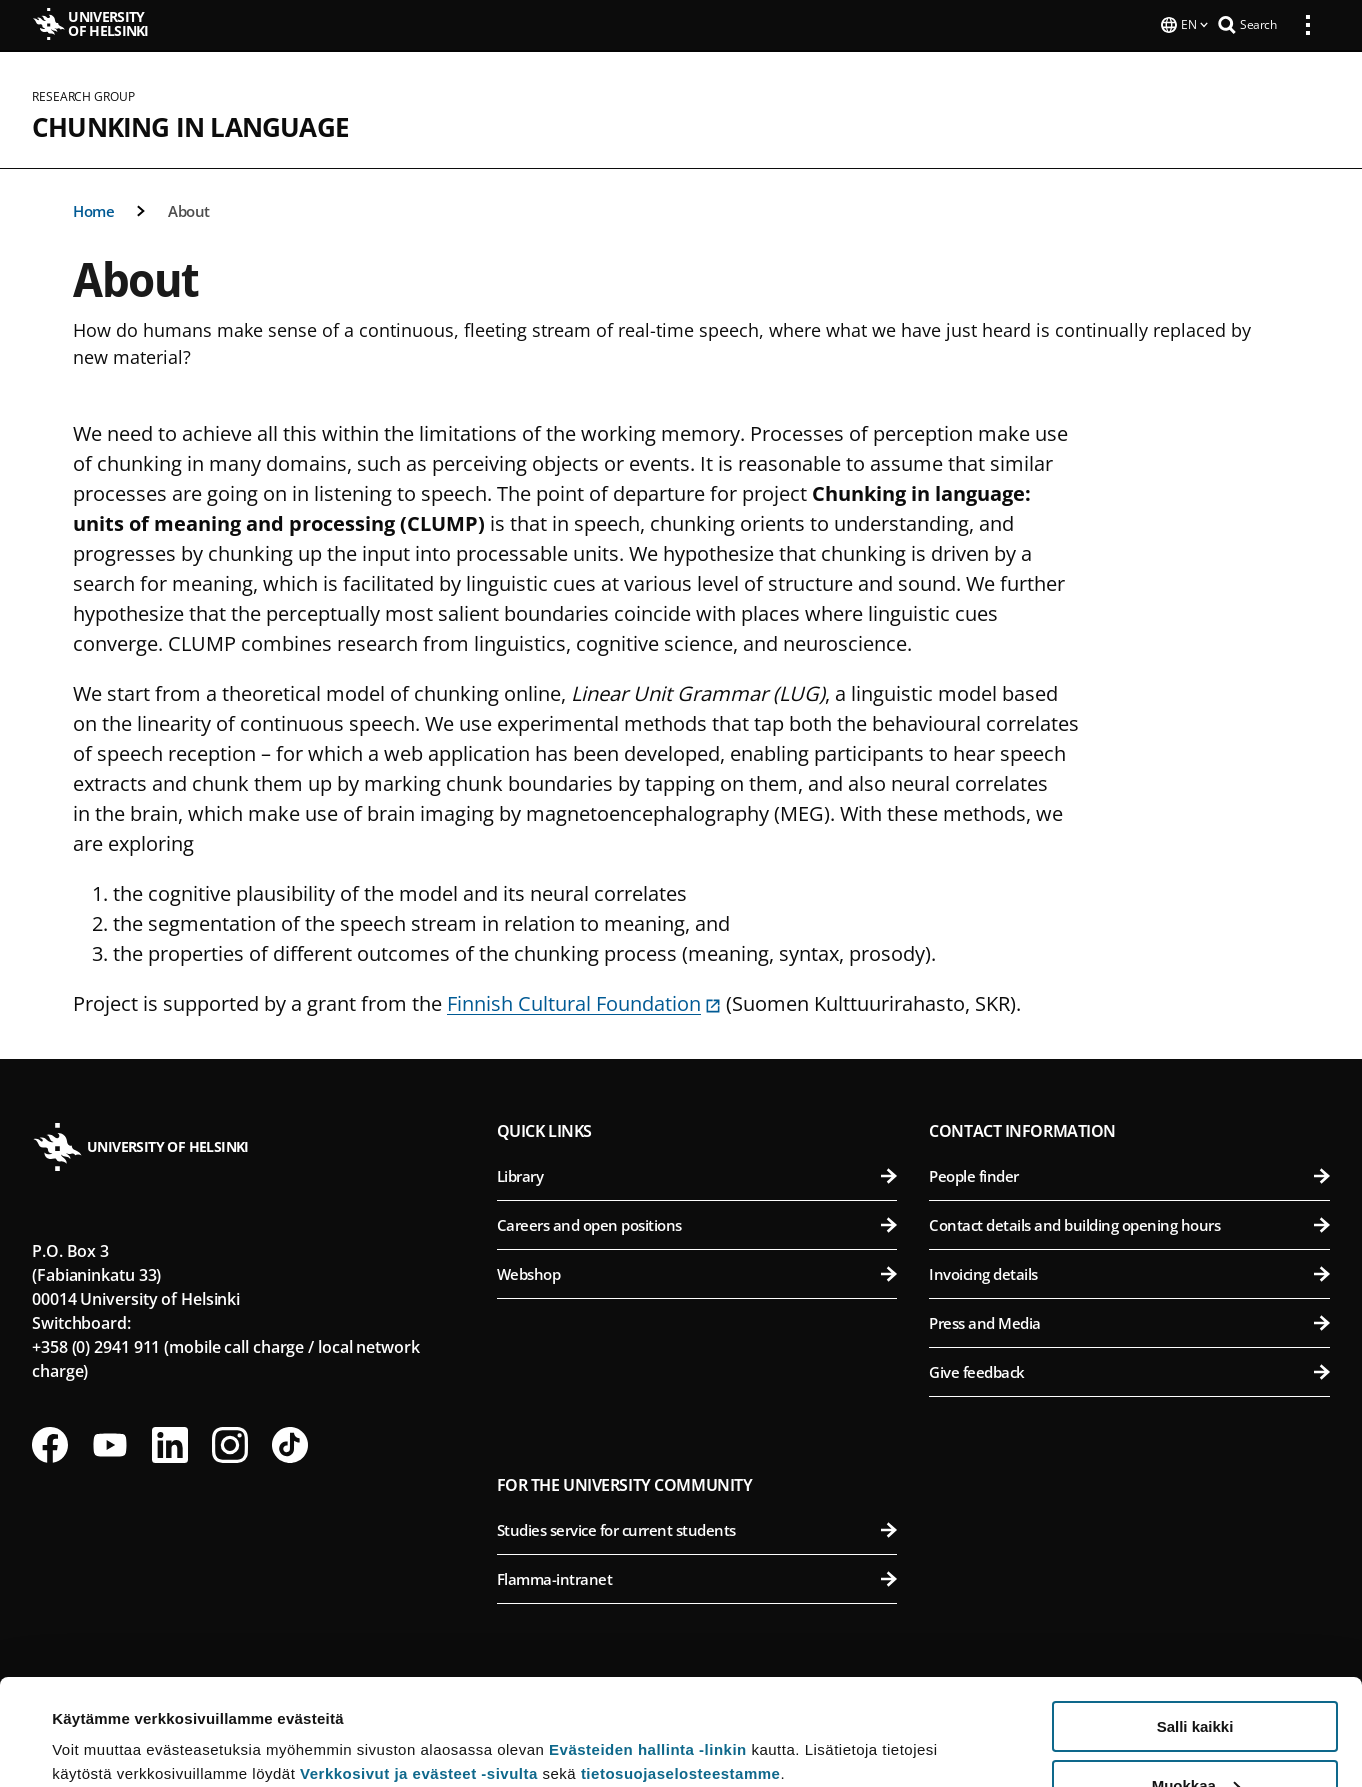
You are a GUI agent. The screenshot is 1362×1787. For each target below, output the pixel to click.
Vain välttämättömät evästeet (1195, 1737)
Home (93, 209)
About (189, 209)
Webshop (697, 1272)
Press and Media (1129, 1321)
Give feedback (1129, 1370)
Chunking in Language (190, 125)
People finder (1129, 1174)
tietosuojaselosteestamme (681, 1667)
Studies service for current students (697, 1528)
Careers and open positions (697, 1223)
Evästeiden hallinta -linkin (648, 1643)
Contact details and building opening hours (1129, 1223)
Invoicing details (1129, 1272)
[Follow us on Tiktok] (290, 1443)
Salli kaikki (1195, 1620)
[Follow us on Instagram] (230, 1443)
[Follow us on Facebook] (50, 1443)
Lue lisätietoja (103, 1722)
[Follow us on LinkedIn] (170, 1443)
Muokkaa (1196, 1679)
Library (697, 1174)
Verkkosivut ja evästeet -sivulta (419, 1667)
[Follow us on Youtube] (110, 1443)
